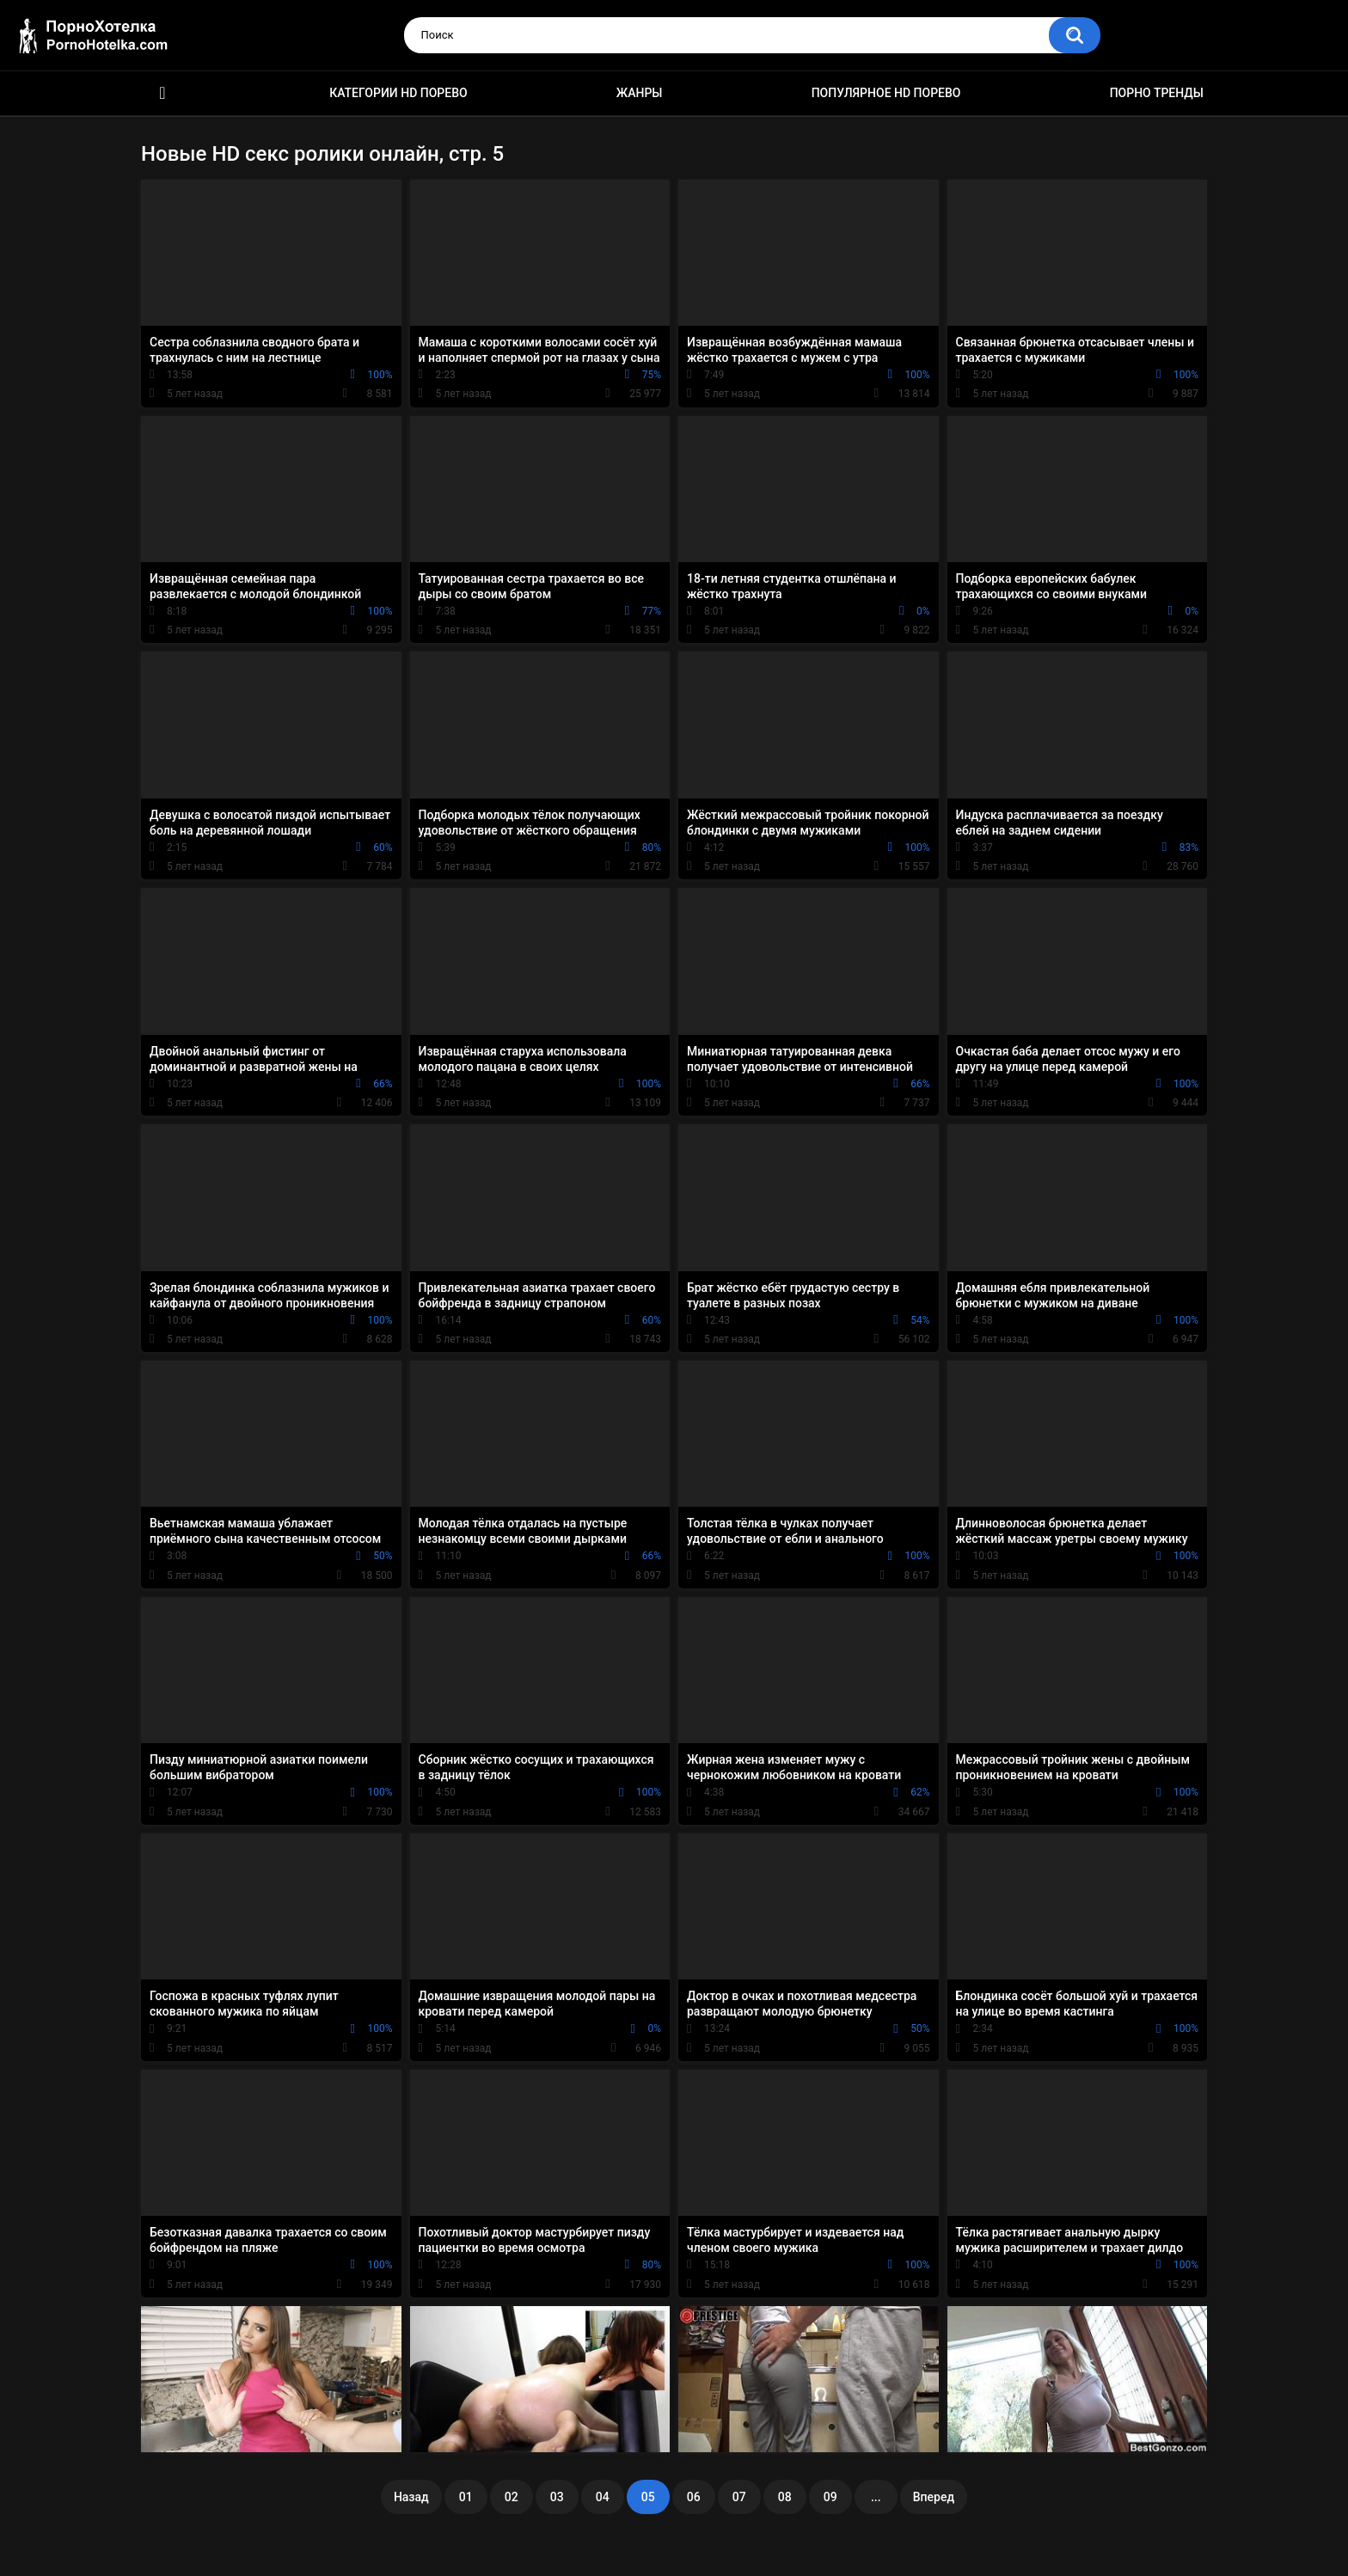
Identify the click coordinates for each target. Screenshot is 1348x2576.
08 (785, 2497)
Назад (411, 2497)
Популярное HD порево (886, 93)
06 (694, 2497)
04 (603, 2497)
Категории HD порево (398, 93)
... (876, 2497)
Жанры (639, 93)
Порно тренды (1157, 93)
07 (739, 2497)
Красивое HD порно (162, 93)
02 (511, 2497)
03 (557, 2497)
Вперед (933, 2497)
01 (466, 2497)
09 (830, 2497)
